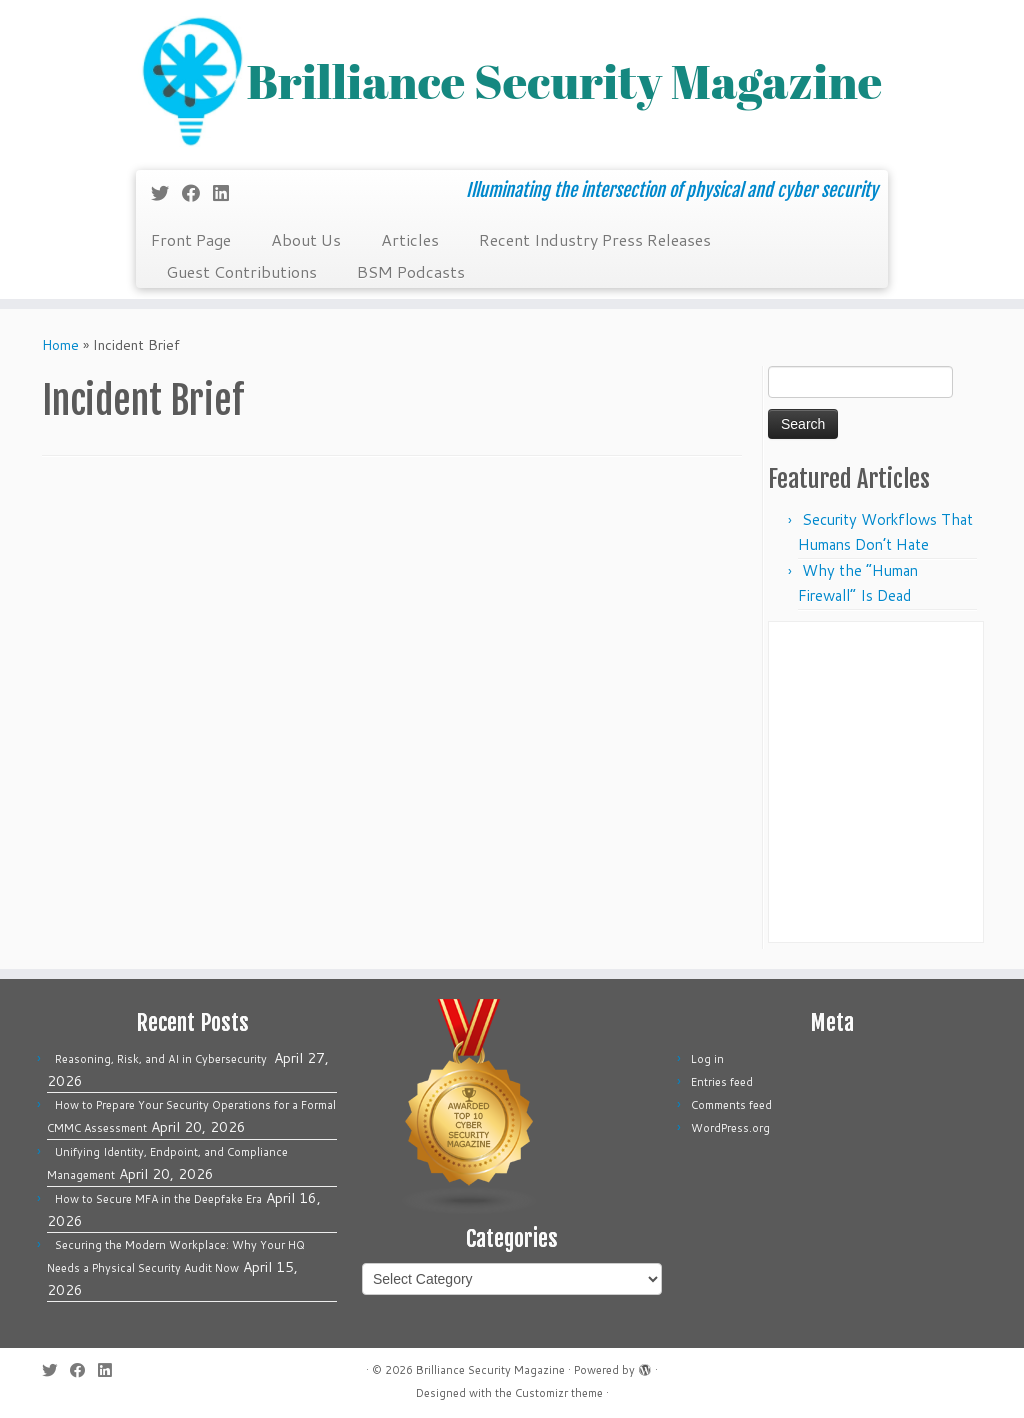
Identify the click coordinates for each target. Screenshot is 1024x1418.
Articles (410, 239)
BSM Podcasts (411, 271)
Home (60, 345)
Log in (707, 1059)
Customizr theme (559, 1393)
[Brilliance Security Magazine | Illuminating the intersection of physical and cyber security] (512, 82)
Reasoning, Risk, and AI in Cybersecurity (162, 1059)
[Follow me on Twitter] (166, 193)
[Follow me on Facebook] (197, 193)
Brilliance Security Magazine (490, 1370)
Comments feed (731, 1105)
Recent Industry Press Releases (595, 239)
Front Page (191, 239)
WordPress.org (730, 1128)
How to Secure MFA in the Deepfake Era (158, 1199)
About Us (306, 239)
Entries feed (722, 1082)
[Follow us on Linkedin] (227, 193)
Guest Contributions (241, 271)
